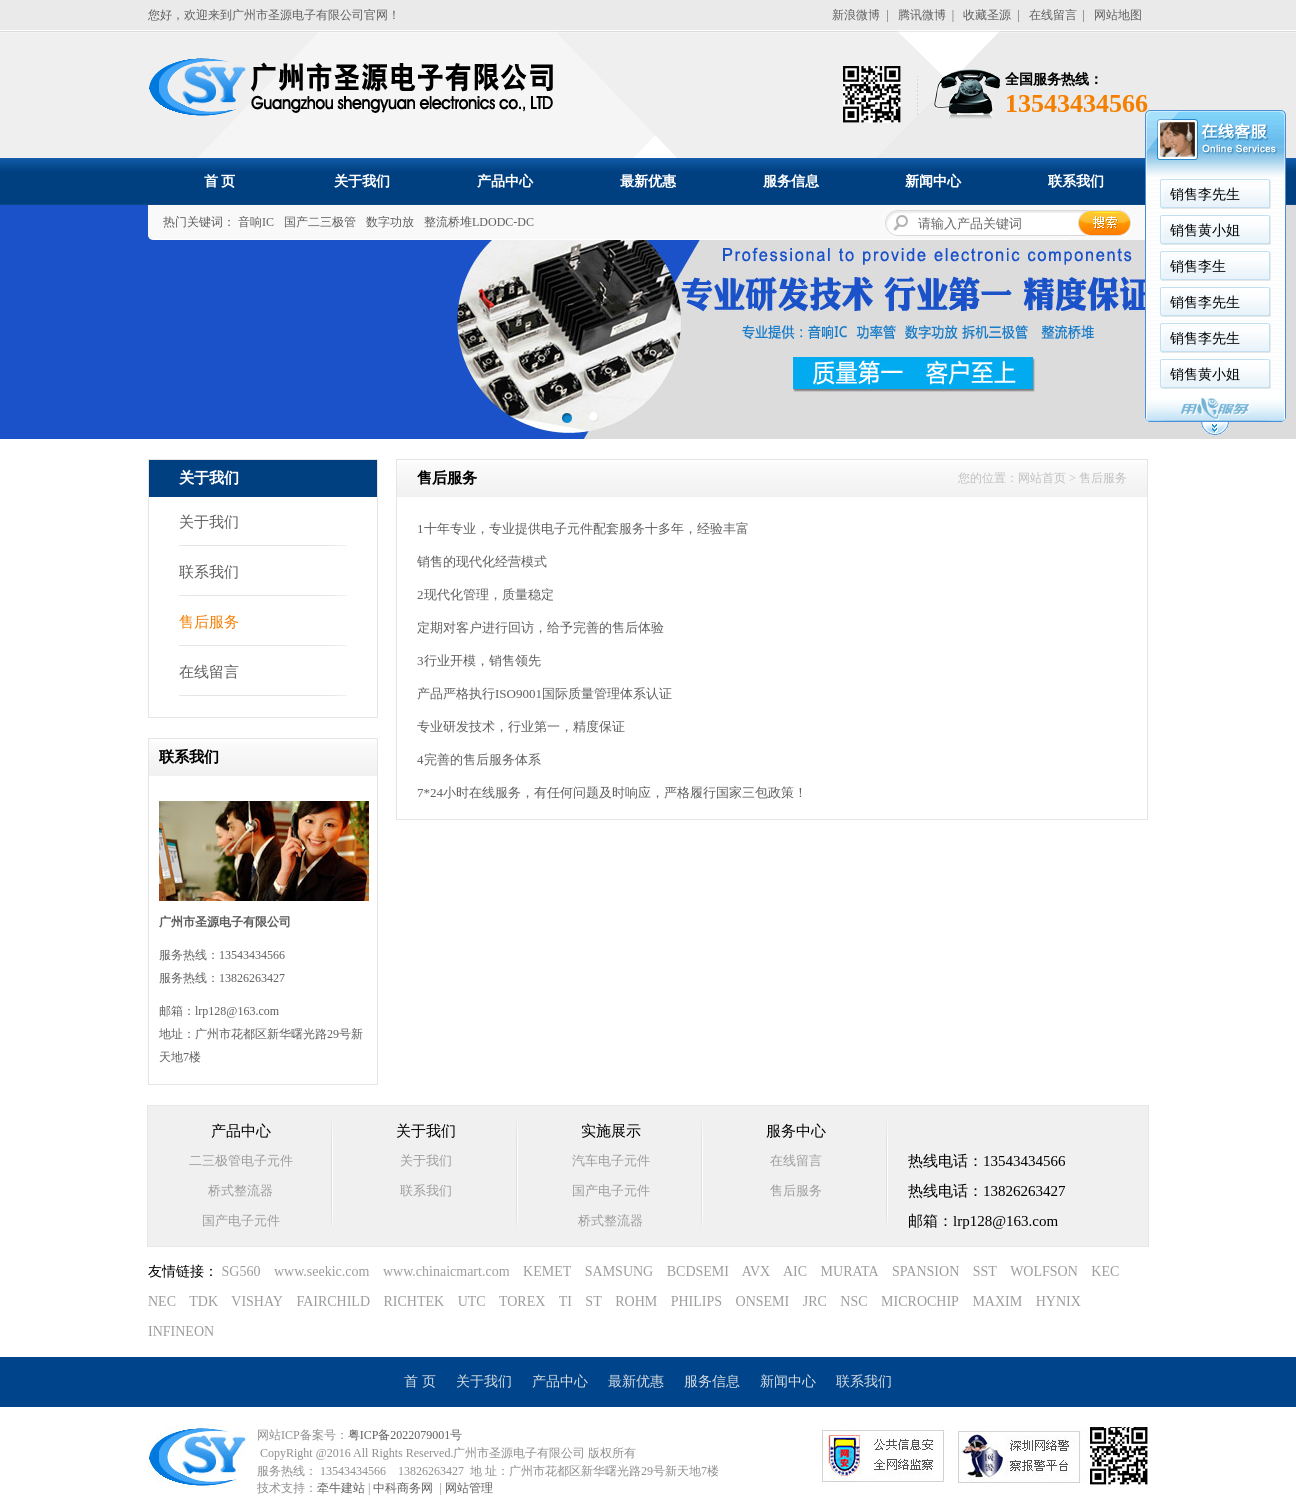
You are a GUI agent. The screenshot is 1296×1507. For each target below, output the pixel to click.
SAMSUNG (619, 1271)
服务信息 (791, 181)
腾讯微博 (922, 15)
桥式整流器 (240, 1190)
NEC (162, 1301)
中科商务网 (403, 1488)
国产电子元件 (241, 1220)
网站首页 (1042, 478)
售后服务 (209, 622)
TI (565, 1301)
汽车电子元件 (611, 1160)
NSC (853, 1301)
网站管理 (469, 1488)
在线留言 (1053, 15)
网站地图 (1118, 15)
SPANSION (925, 1271)
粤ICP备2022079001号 (405, 1435)
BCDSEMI (698, 1271)
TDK (203, 1301)
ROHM (636, 1301)
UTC (472, 1301)
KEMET (547, 1271)
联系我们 (1076, 181)
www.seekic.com (322, 1271)
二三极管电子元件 (241, 1160)
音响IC (256, 222)
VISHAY (257, 1301)
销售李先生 (1205, 194)
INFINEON (181, 1331)
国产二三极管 (320, 222)
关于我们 (362, 181)
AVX (756, 1271)
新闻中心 (933, 181)
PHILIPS (696, 1301)
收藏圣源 (987, 15)
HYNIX (1058, 1301)
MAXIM (997, 1301)
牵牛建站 (341, 1488)
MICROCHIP (920, 1301)
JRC (815, 1301)
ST (593, 1301)
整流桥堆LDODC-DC (479, 222)
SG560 (241, 1271)
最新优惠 (648, 181)
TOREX (522, 1301)
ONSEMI (763, 1301)
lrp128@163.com (237, 1011)
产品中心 (505, 181)
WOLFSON (1044, 1271)
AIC (795, 1271)
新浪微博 (856, 15)
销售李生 (1198, 266)
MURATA (850, 1271)
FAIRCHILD (333, 1301)
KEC (1105, 1271)
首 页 (220, 181)
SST (985, 1271)
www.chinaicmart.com (446, 1271)
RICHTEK (414, 1301)
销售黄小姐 (1205, 230)
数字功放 (390, 222)
